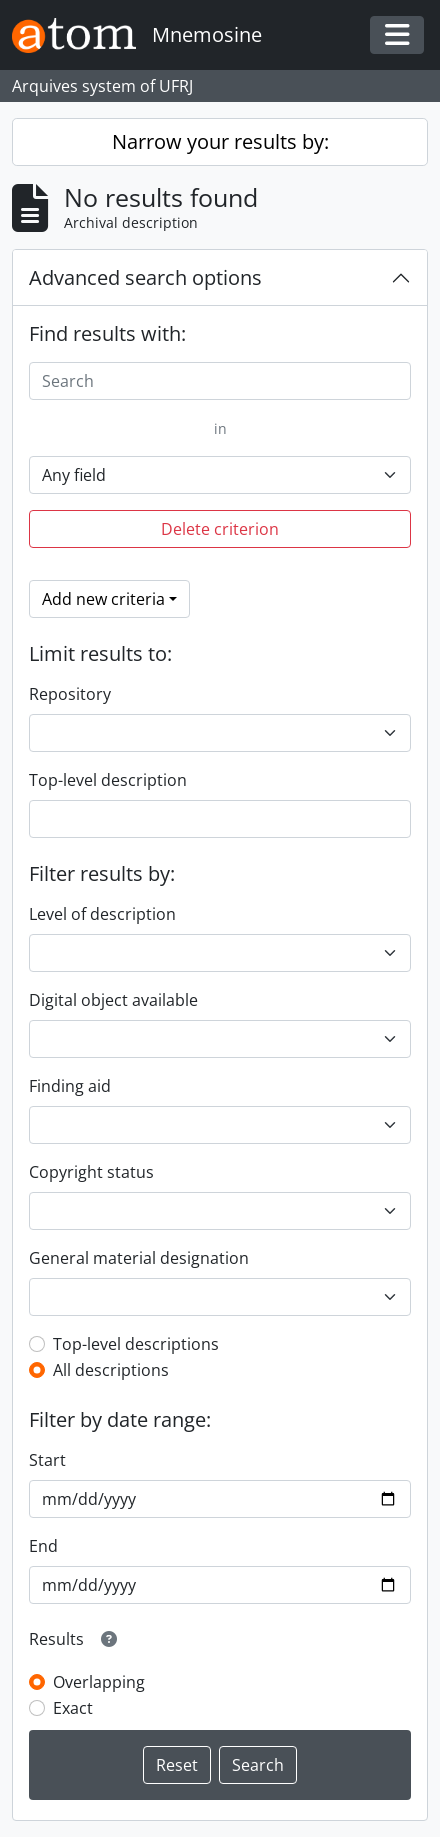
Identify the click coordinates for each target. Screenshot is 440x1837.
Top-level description (108, 780)
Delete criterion (220, 529)
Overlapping (99, 1682)
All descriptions (111, 1370)
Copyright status (91, 1172)
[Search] (220, 381)
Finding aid (70, 1086)
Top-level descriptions (136, 1344)
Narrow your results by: (220, 141)
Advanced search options (145, 277)
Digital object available (113, 1000)
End (43, 1546)
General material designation (139, 1258)
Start (47, 1460)
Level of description (102, 914)
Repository (70, 694)
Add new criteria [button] (103, 599)
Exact (73, 1708)
